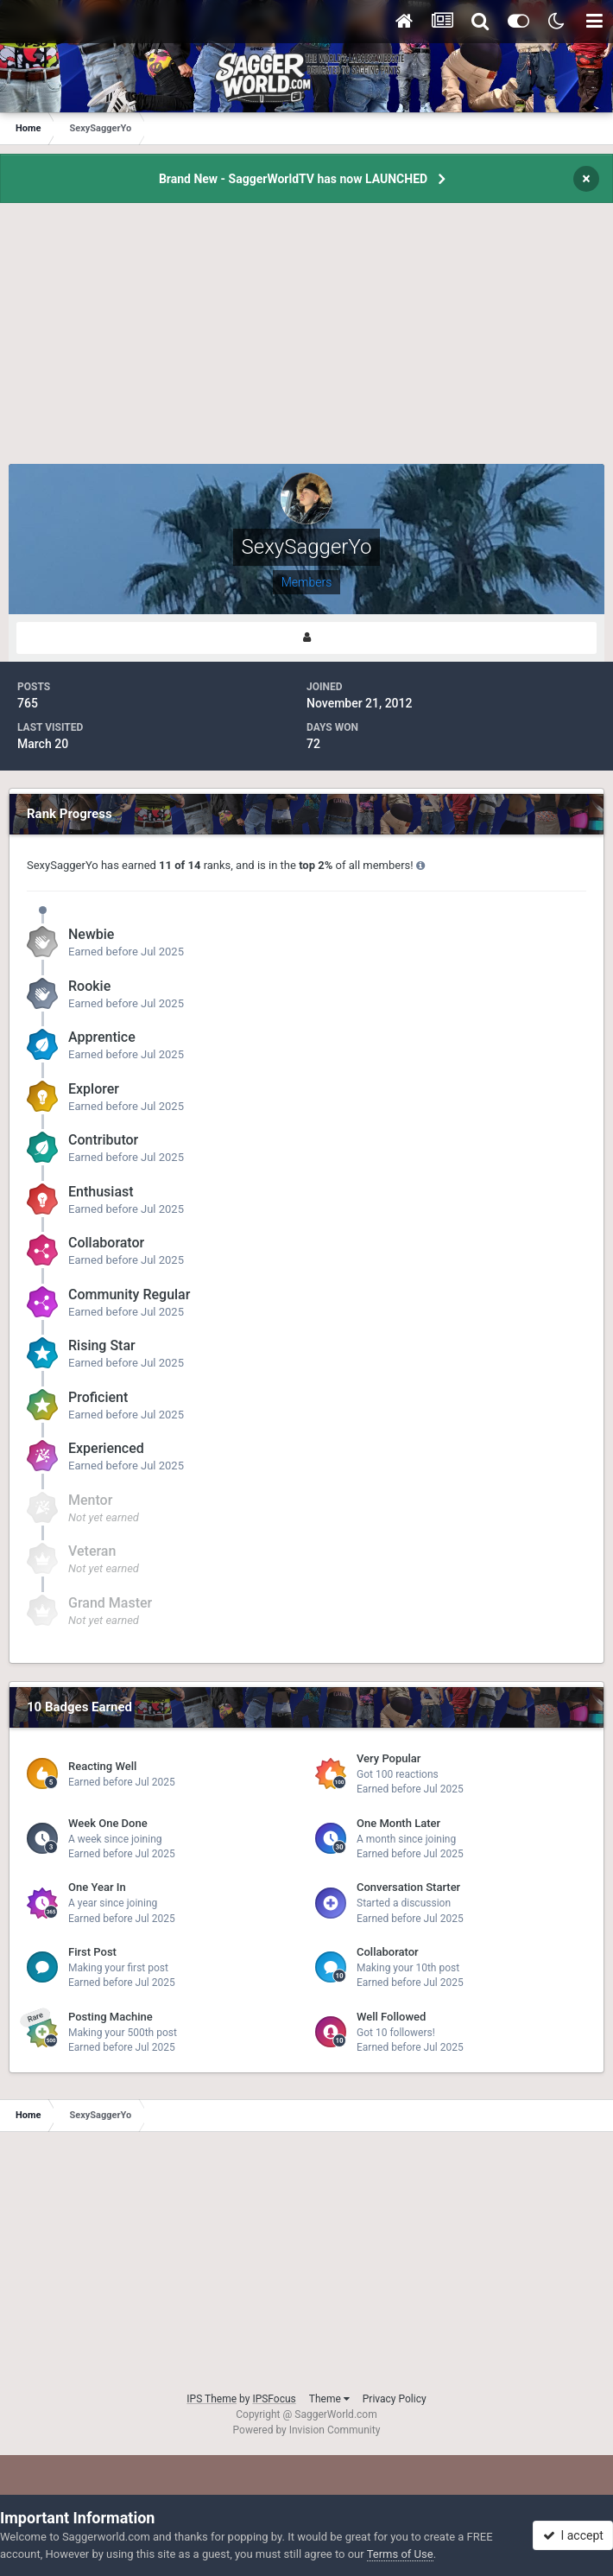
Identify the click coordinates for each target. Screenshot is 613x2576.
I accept (573, 2535)
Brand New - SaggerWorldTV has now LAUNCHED (293, 179)
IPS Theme (211, 2399)
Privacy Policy (395, 2399)
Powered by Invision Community (307, 2430)
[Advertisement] (306, 343)
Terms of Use (400, 2553)
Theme (329, 2399)
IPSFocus (273, 2399)
